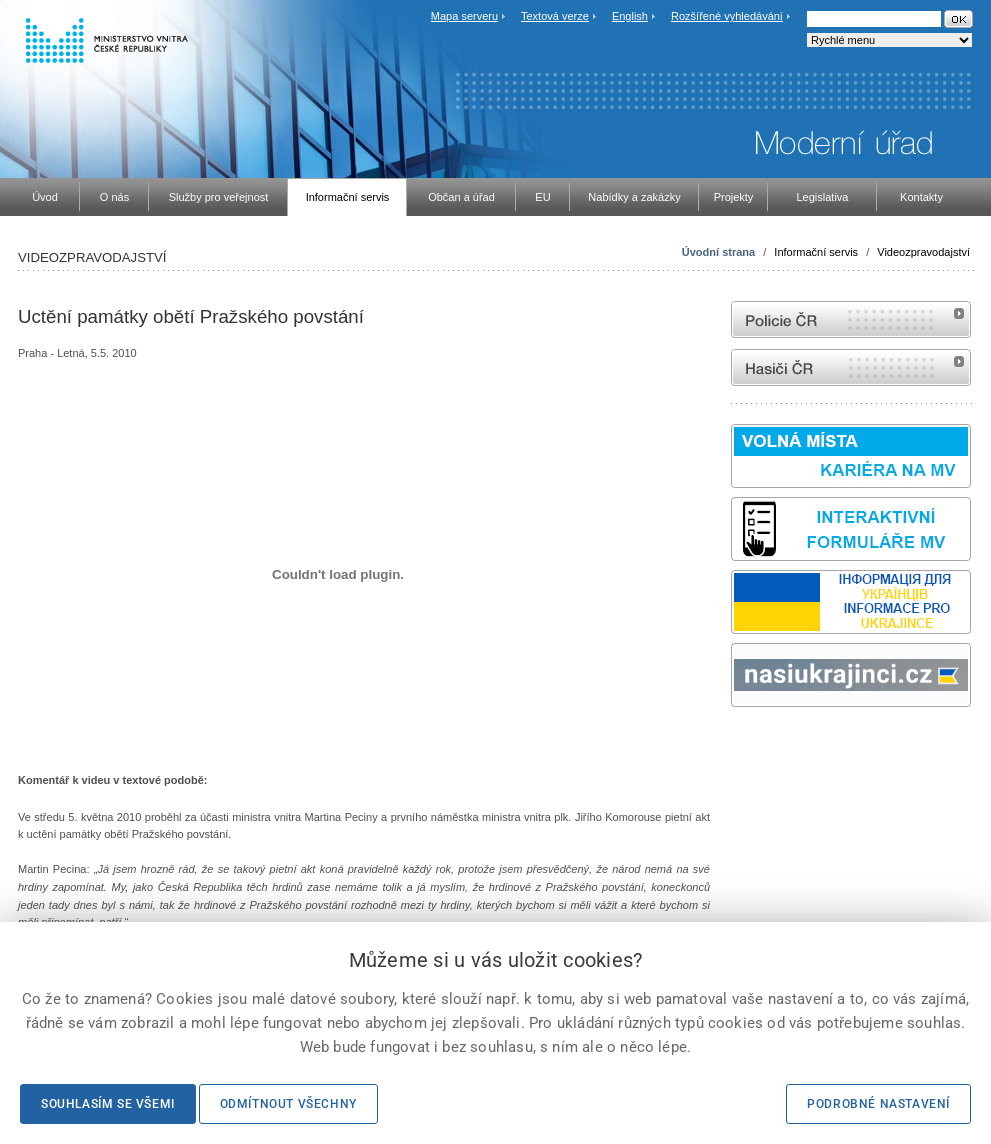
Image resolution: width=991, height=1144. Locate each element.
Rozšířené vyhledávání (727, 16)
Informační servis (816, 252)
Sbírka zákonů (734, 744)
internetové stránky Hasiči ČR (851, 367)
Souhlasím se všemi (108, 1104)
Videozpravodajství (923, 252)
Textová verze (555, 16)
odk (741, 744)
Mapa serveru (464, 16)
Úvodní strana (718, 252)
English (630, 16)
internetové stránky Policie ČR (851, 319)
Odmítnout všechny (288, 1104)
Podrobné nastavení (878, 1104)
